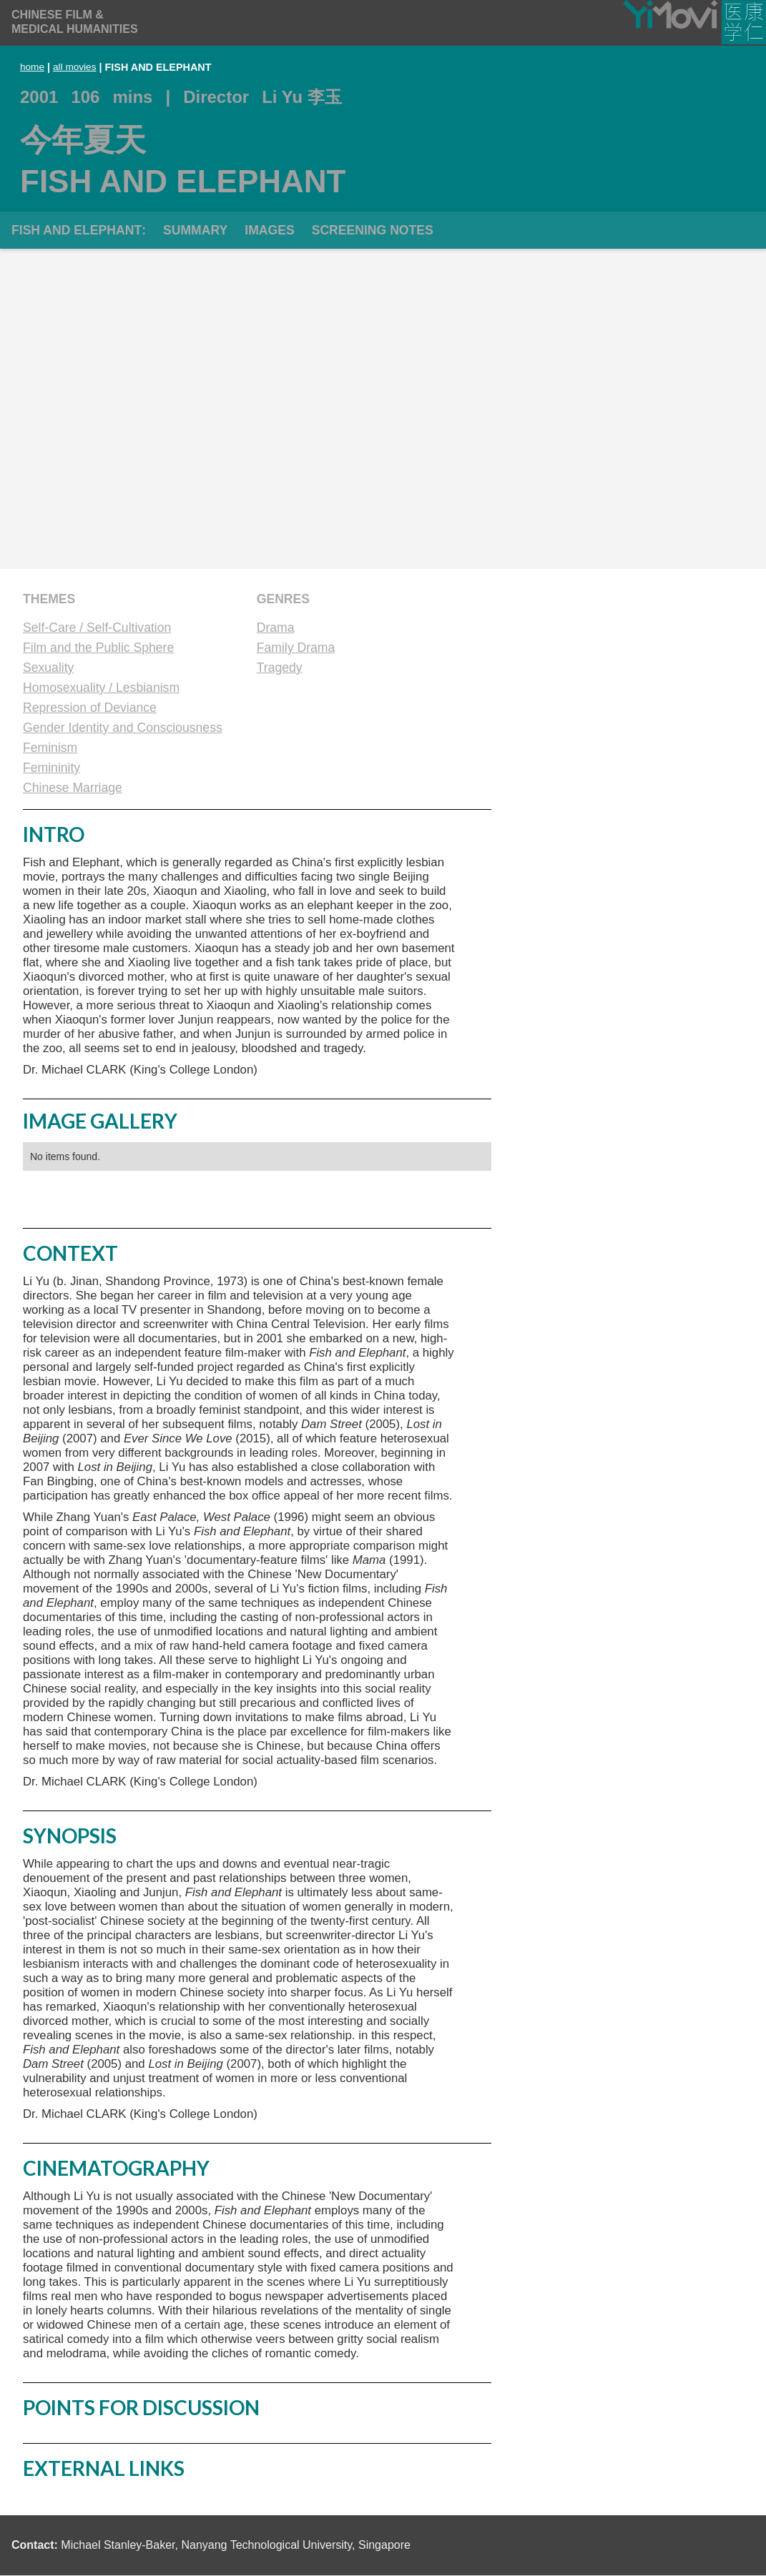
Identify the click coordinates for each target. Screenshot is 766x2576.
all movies (74, 66)
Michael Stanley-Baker (118, 2545)
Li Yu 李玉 (302, 97)
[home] (74, 22)
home (32, 66)
